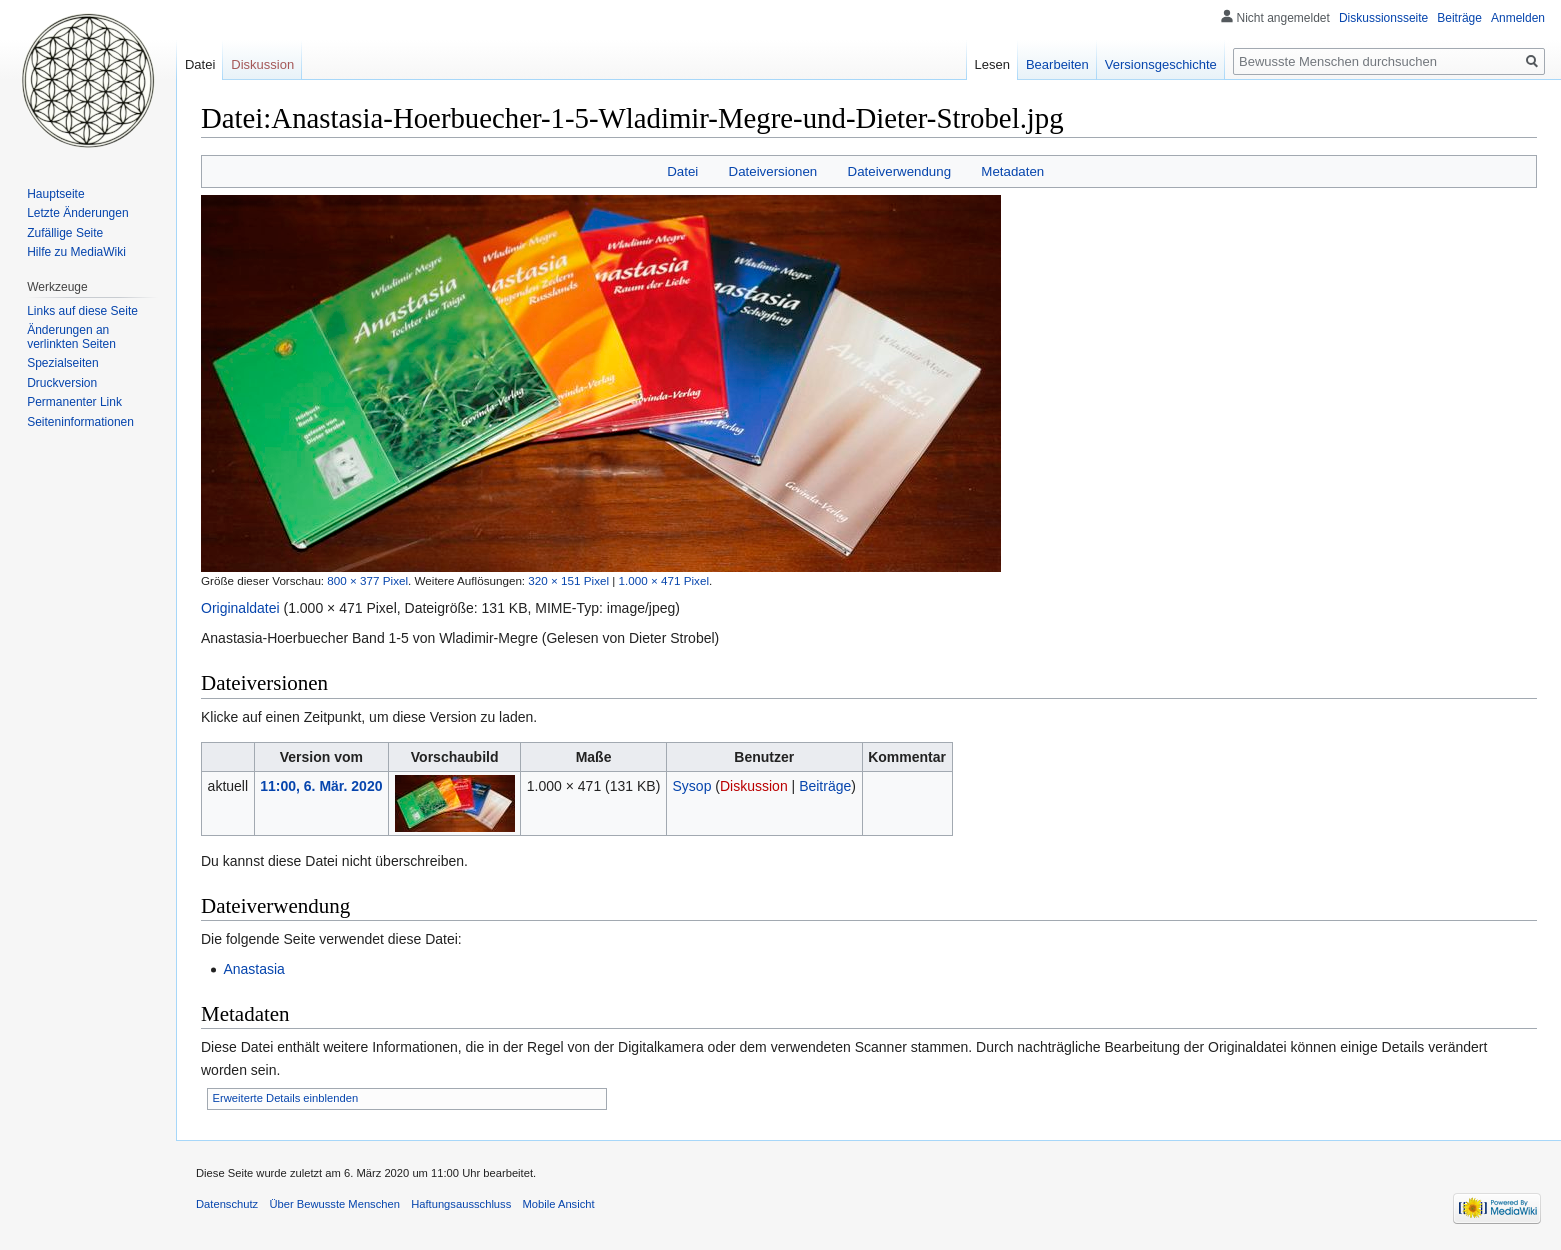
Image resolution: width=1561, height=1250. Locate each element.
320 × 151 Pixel (568, 580)
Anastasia (253, 969)
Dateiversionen (773, 171)
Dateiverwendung (900, 171)
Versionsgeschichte (1161, 64)
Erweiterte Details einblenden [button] (286, 1098)
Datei (682, 171)
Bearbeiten (1057, 64)
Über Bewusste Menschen (334, 1204)
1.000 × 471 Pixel (664, 580)
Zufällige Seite (65, 233)
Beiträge (825, 786)
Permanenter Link (74, 402)
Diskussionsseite (1383, 18)
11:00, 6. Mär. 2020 (321, 786)
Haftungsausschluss (461, 1204)
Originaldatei (240, 608)
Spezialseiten (62, 363)
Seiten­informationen (80, 422)
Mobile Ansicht (558, 1204)
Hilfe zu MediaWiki (76, 252)
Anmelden (1518, 18)
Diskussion (754, 786)
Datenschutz (227, 1204)
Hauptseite (55, 194)
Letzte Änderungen (77, 213)
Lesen (992, 64)
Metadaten (1012, 171)
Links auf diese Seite (82, 311)
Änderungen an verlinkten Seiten (71, 337)
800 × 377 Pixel (367, 580)
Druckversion (62, 383)
